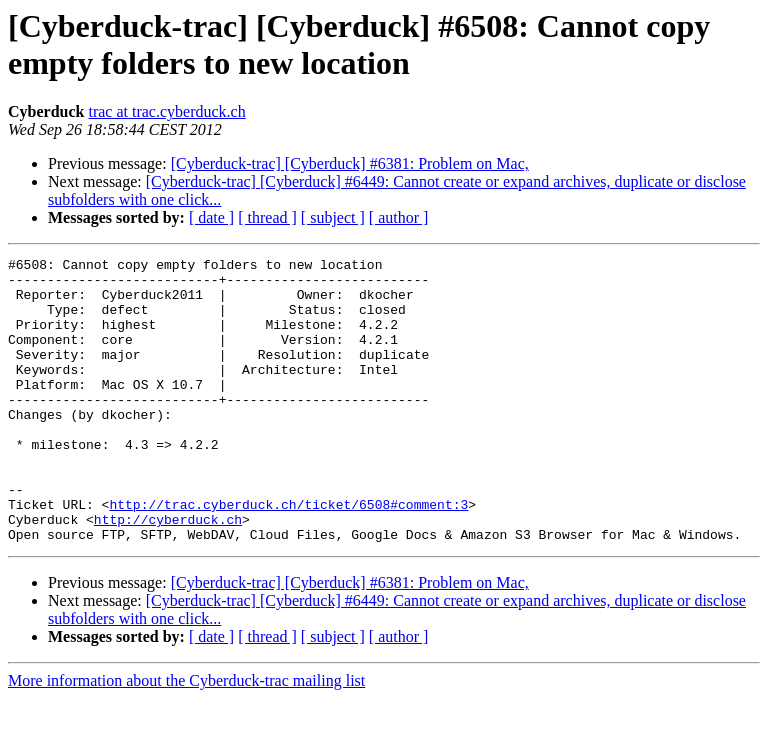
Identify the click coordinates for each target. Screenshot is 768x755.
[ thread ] (267, 217)
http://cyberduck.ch (168, 573)
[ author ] (399, 217)
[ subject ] (333, 217)
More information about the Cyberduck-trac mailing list (186, 737)
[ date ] (211, 217)
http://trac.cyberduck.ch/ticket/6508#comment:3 (288, 555)
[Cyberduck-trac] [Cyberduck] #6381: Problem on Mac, (350, 163)
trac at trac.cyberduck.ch (166, 111)
